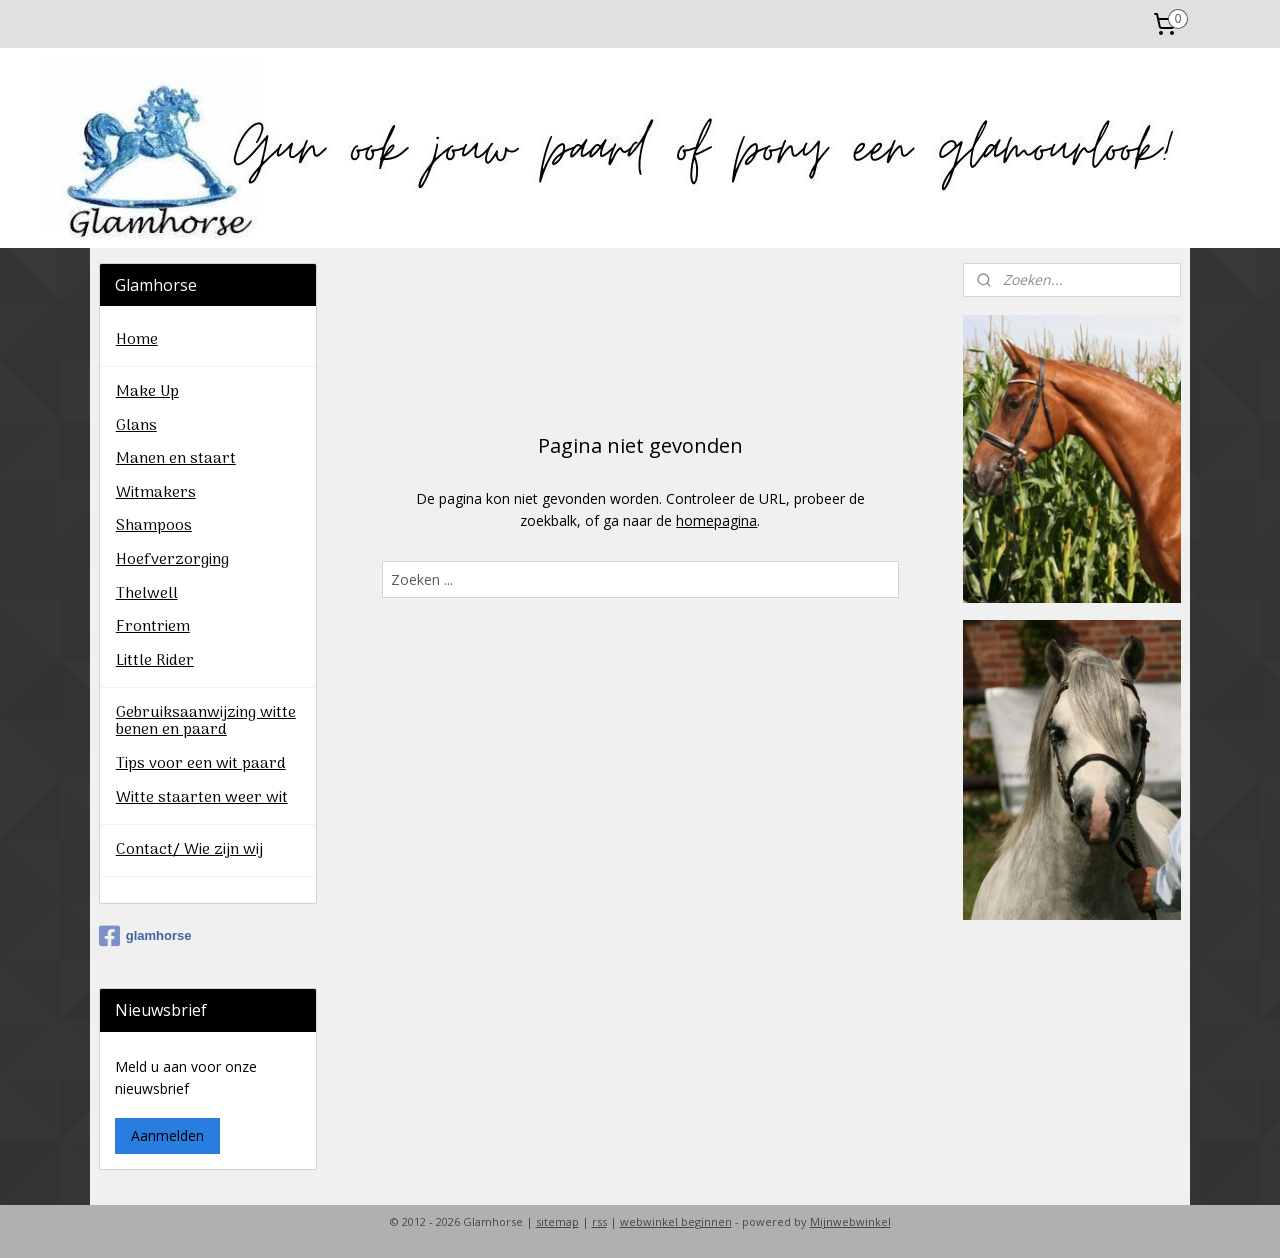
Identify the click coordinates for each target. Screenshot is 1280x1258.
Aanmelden (167, 1135)
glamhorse (145, 936)
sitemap (557, 1221)
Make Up (147, 392)
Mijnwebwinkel (850, 1221)
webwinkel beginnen (676, 1221)
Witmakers (156, 493)
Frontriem (153, 627)
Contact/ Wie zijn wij (189, 850)
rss (599, 1221)
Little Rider (155, 661)
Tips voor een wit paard (201, 764)
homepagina (716, 520)
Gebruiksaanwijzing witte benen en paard (206, 722)
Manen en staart (176, 459)
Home (137, 340)
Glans (136, 426)
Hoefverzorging (172, 560)
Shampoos (154, 526)
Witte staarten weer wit (202, 798)
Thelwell (147, 594)
